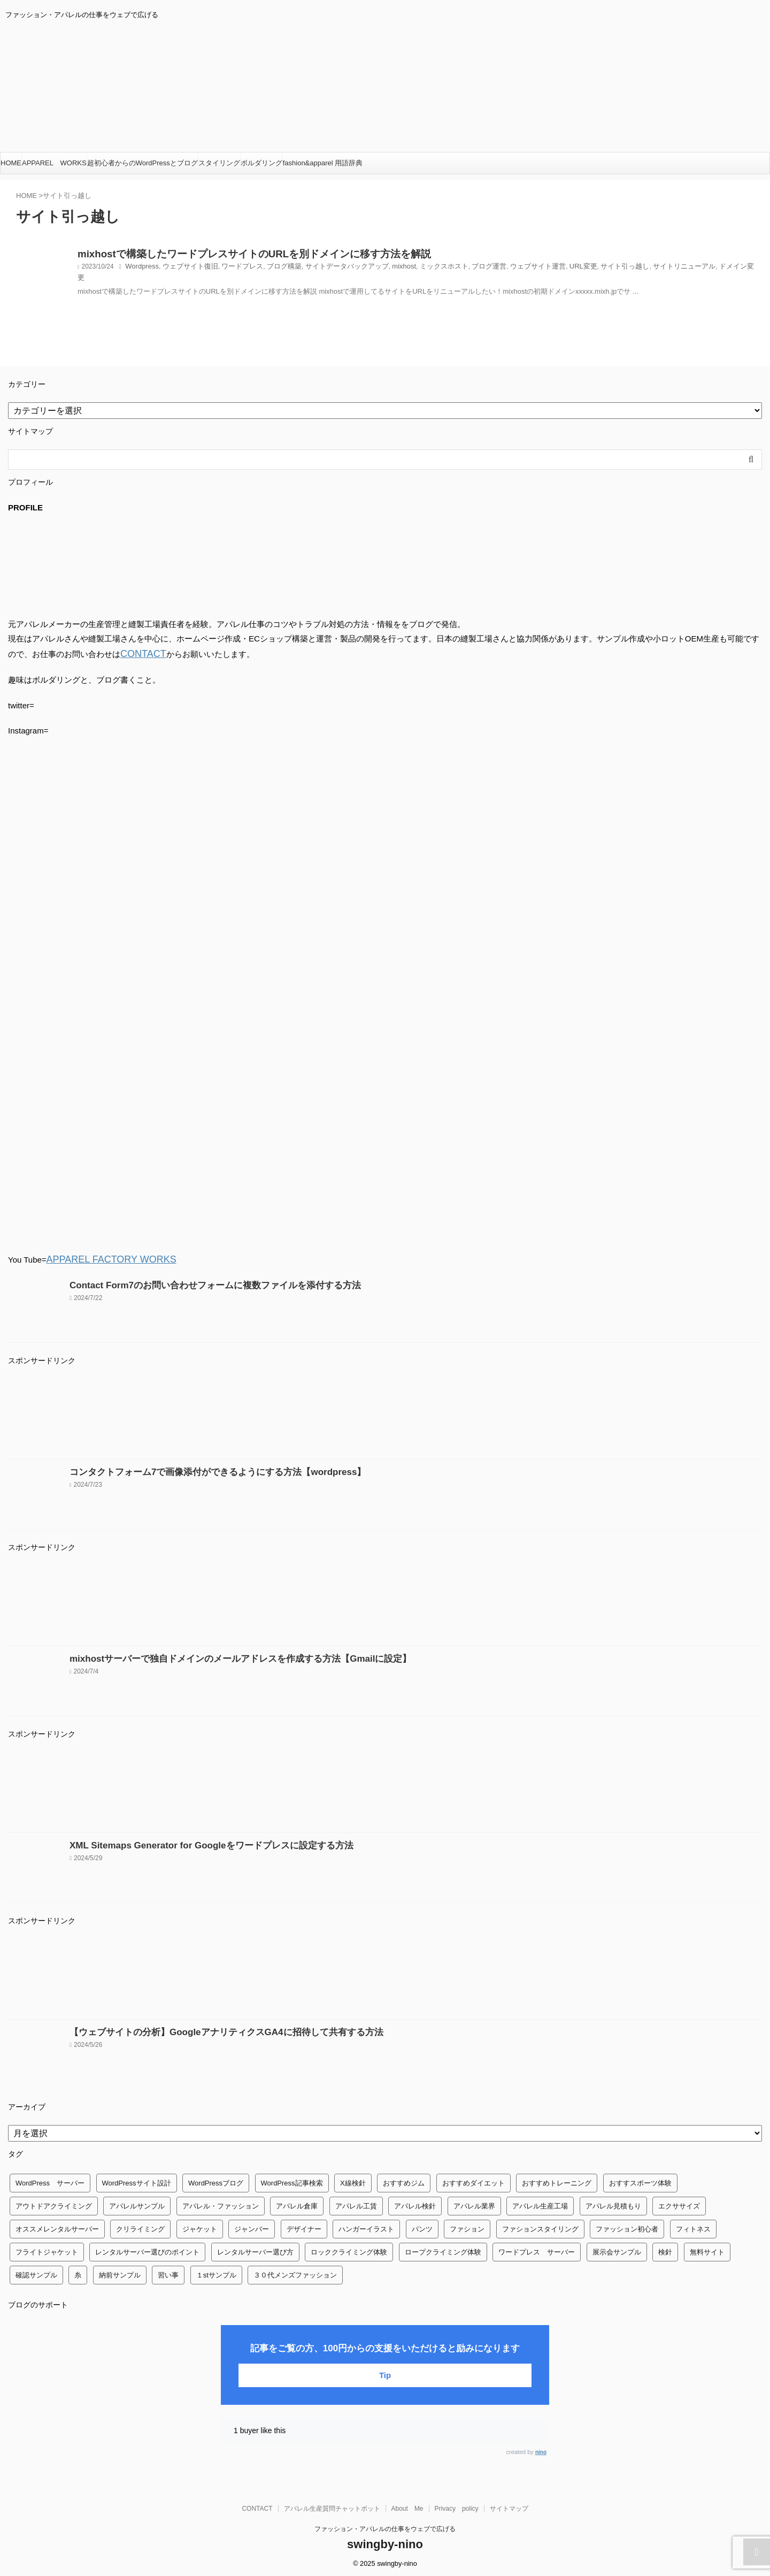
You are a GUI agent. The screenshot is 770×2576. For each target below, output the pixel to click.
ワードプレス (233, 269)
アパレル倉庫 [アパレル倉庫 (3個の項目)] (297, 2203)
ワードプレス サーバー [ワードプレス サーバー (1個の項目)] (536, 2249)
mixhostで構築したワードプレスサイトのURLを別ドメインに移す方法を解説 (227, 255)
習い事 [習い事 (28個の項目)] (168, 2272)
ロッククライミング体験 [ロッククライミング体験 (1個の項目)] (349, 2249)
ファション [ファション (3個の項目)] (467, 2226)
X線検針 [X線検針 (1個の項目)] (353, 2180)
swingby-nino (385, 2541)
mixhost (384, 269)
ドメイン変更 (696, 269)
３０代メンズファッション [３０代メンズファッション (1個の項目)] (295, 2272)
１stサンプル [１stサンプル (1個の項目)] (216, 2272)
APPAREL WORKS (54, 163)
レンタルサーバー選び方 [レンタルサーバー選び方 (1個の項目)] (255, 2249)
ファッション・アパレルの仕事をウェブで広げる (385, 2525)
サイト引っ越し (589, 269)
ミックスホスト (421, 269)
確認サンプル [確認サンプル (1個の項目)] (36, 2272)
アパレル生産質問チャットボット (332, 2505)
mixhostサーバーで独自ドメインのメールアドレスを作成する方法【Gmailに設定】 (220, 1655)
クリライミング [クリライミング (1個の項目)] (140, 2226)
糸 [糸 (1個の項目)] (77, 2272)
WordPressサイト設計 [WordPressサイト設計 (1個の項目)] (136, 2180)
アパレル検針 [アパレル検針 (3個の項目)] (415, 2203)
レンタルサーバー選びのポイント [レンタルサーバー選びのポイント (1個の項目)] (147, 2249)
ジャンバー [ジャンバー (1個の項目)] (251, 2226)
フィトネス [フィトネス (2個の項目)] (693, 2226)
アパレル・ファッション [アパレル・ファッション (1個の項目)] (220, 2203)
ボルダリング (261, 163)
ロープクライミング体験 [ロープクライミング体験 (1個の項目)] (443, 2249)
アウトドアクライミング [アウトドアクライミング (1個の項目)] (54, 2203)
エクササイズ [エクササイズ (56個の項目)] (679, 2203)
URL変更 (551, 269)
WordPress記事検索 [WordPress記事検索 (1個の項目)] (292, 2180)
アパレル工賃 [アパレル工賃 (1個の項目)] (356, 2203)
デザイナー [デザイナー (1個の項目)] (304, 2226)
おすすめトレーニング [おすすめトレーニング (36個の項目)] (556, 2180)
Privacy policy (457, 2505)
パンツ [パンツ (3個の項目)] (422, 2226)
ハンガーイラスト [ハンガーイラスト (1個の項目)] (366, 2226)
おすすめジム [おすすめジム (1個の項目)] (404, 2180)
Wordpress (140, 269)
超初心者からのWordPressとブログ (142, 163)
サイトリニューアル (644, 269)
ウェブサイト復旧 (185, 269)
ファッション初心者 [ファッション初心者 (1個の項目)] (627, 2226)
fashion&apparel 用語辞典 (323, 163)
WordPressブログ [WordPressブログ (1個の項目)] (215, 2180)
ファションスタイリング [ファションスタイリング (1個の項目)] (540, 2226)
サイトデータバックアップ (330, 269)
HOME (11, 163)
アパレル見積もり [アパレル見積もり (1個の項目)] (613, 2203)
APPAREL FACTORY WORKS (101, 1257)
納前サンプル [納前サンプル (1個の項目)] (120, 2272)
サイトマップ (509, 2505)
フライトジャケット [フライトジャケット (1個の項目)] (47, 2249)
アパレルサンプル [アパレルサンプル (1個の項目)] (137, 2203)
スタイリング (219, 163)
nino (540, 2449)
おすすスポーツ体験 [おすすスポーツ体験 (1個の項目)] (640, 2180)
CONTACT (139, 653)
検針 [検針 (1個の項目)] (665, 2249)
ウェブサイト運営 (508, 269)
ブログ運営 (463, 269)
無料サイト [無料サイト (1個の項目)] (707, 2249)
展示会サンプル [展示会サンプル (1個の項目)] (616, 2249)
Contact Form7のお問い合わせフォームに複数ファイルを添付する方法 (198, 1282)
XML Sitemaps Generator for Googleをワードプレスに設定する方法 (195, 1842)
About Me (407, 2505)
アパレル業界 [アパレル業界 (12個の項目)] (474, 2203)
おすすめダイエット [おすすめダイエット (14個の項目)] (473, 2180)
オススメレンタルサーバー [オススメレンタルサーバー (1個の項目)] (57, 2226)
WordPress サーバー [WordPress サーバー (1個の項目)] (50, 2180)
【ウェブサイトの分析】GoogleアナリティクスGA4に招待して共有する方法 (208, 2029)
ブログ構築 (273, 269)
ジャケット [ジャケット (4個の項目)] (199, 2226)
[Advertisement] (329, 1412)
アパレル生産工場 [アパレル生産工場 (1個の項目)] (540, 2203)
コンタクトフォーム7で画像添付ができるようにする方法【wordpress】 (200, 1468)
